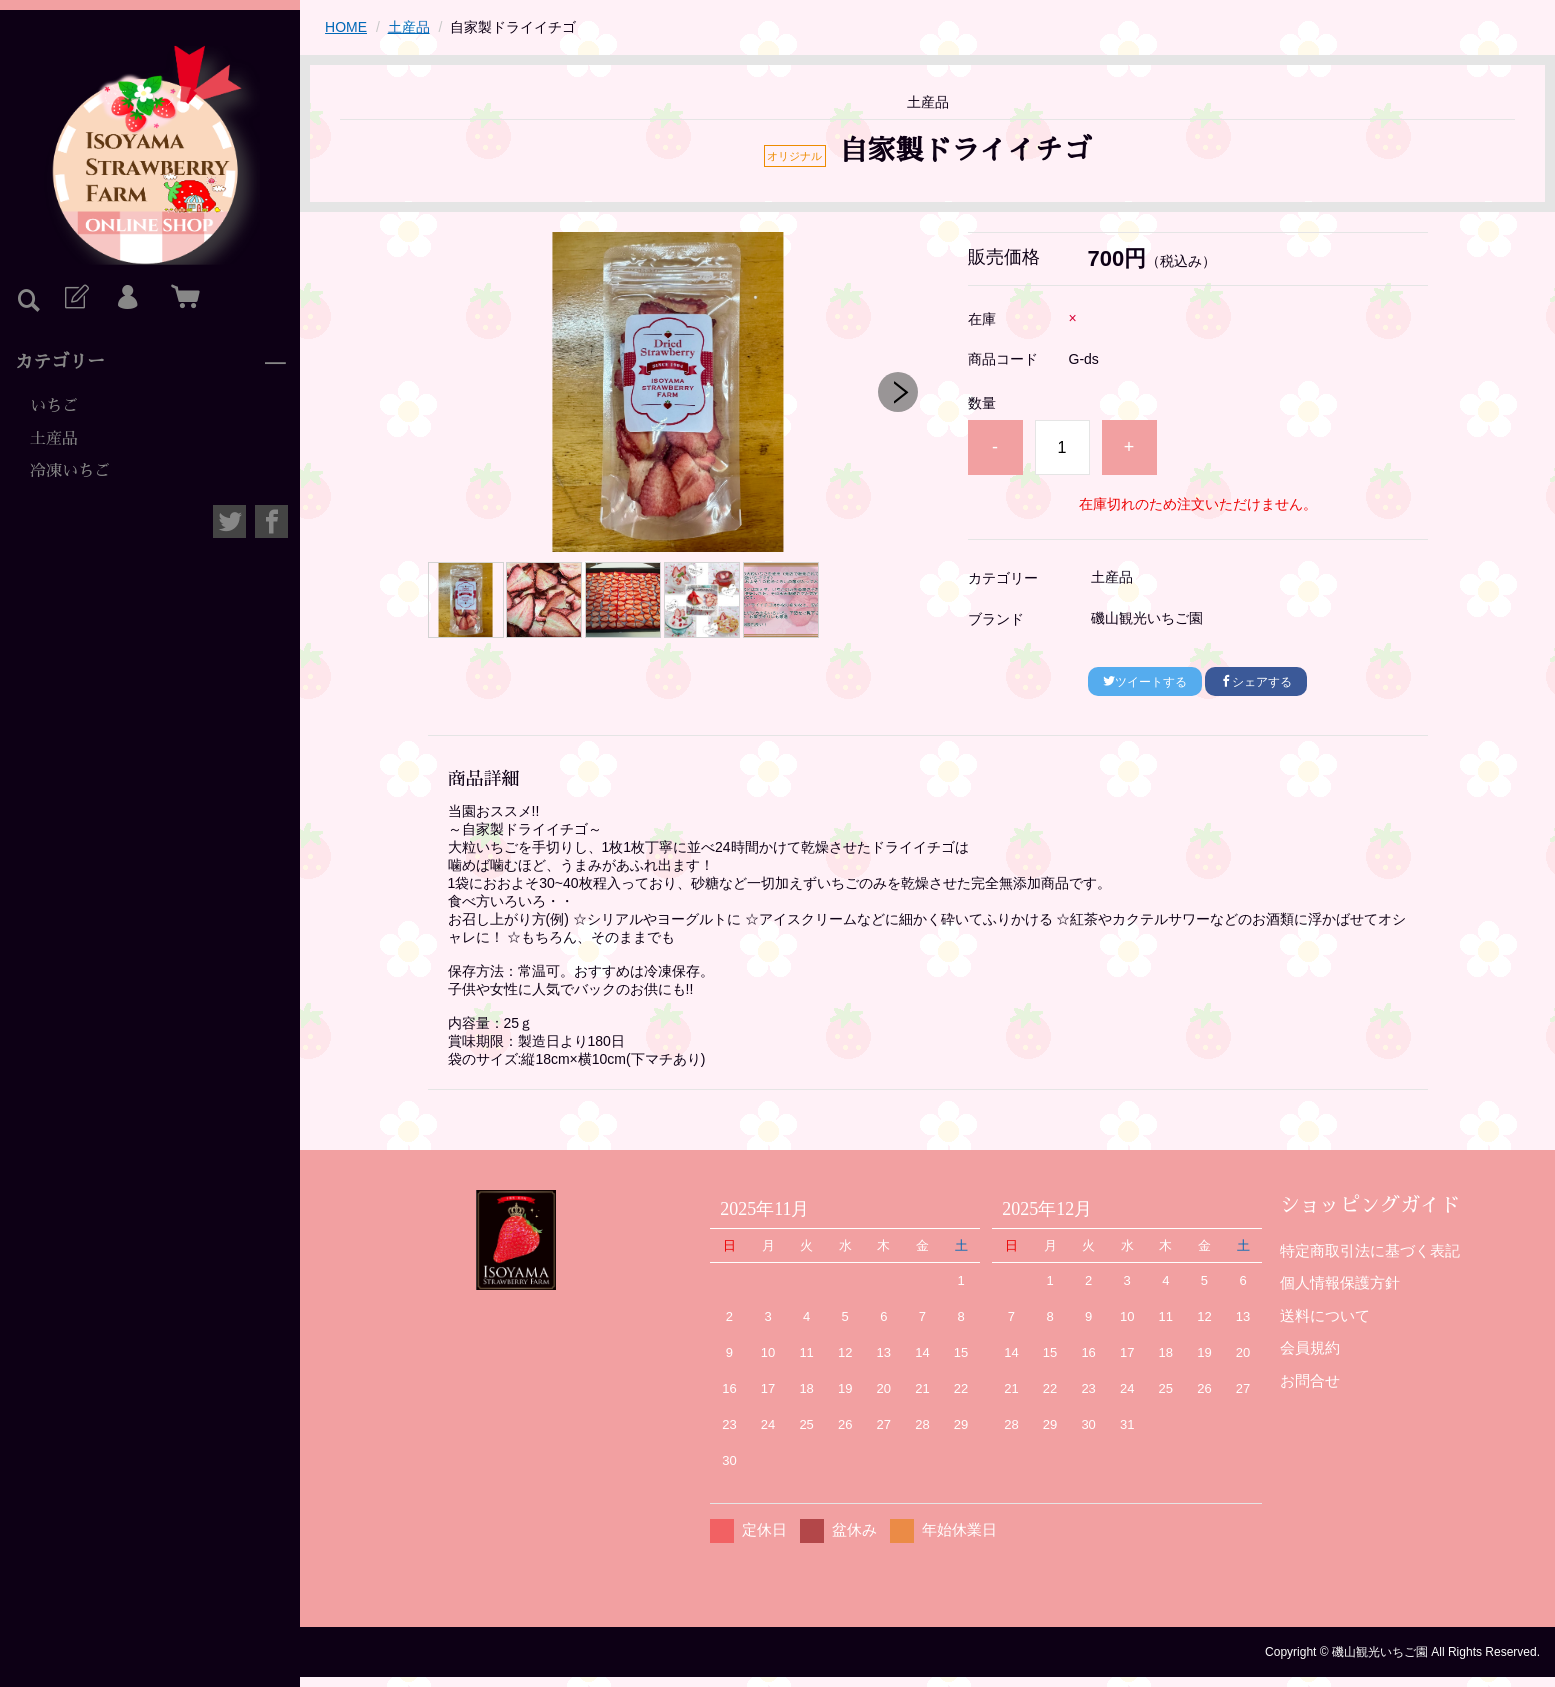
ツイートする (1145, 682)
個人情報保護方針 (1340, 1282)
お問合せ (1310, 1380)
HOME (346, 27)
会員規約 (1310, 1347)
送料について (1325, 1315)
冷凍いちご (70, 471)
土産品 (54, 439)
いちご (54, 406)
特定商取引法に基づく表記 (1370, 1250)
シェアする (1256, 682)
